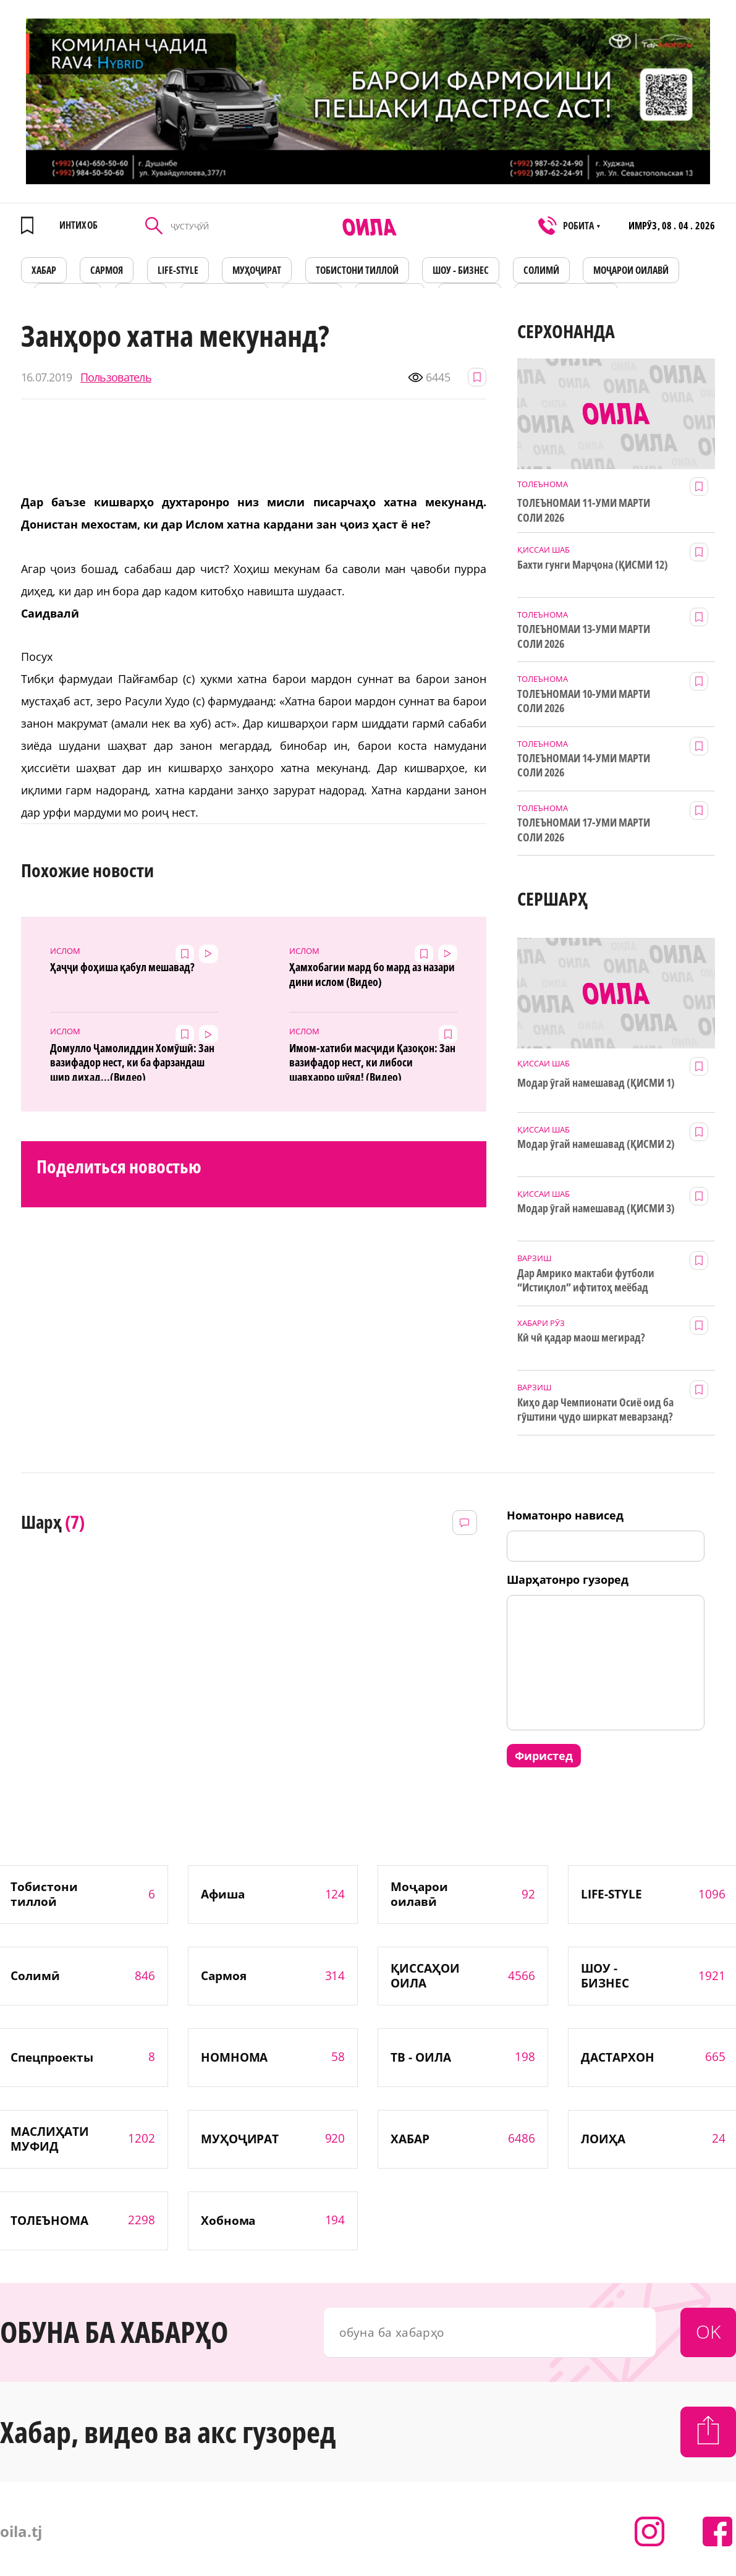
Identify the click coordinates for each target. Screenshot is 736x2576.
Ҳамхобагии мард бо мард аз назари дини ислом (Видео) (371, 974)
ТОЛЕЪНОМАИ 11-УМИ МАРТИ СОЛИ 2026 (583, 510)
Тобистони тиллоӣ (357, 270)
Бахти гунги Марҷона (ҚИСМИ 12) (592, 565)
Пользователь (115, 377)
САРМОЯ (106, 270)
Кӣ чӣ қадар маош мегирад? (581, 1337)
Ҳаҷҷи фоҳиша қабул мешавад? (122, 967)
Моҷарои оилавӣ (631, 270)
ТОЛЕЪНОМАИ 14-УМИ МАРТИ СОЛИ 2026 (583, 765)
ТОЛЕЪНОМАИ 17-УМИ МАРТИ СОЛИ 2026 (583, 829)
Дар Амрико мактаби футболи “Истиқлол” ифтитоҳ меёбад (585, 1280)
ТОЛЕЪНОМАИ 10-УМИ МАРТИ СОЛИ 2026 (583, 701)
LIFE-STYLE (178, 270)
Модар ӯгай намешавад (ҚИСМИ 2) (595, 1144)
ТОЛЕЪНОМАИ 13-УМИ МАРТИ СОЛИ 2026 (583, 636)
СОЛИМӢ (541, 270)
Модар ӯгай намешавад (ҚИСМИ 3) (595, 1208)
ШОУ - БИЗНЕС (461, 270)
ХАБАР (44, 270)
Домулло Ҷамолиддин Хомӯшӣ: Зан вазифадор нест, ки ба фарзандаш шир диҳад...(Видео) (132, 1061)
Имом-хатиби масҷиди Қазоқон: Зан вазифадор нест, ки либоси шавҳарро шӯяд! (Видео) (372, 1061)
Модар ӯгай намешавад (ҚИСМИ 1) (595, 1083)
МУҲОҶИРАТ (256, 270)
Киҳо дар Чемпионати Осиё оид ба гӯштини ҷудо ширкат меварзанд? (595, 1409)
